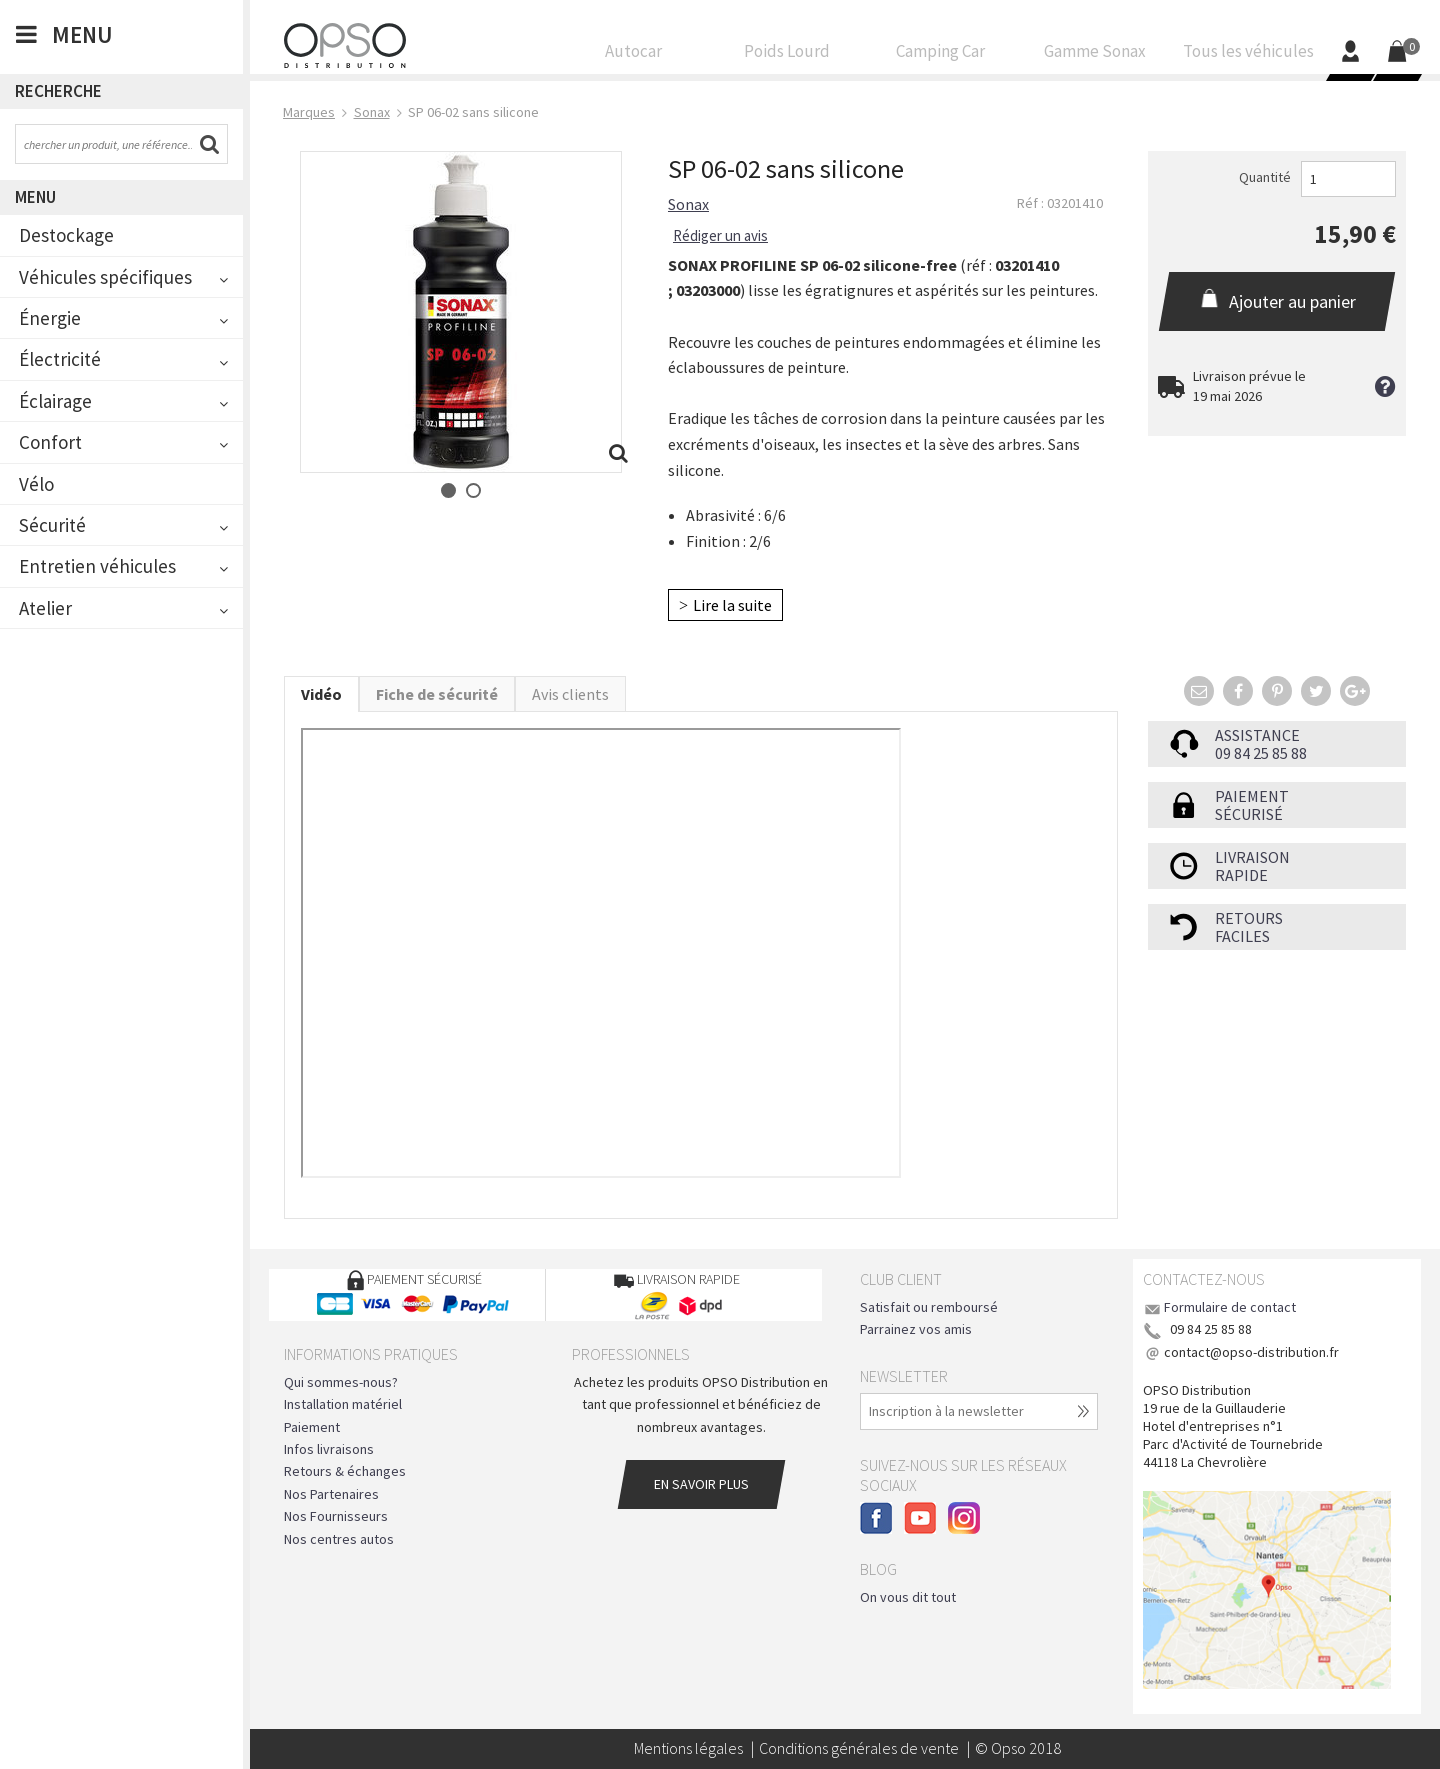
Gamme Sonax (1095, 56)
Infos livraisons (329, 1449)
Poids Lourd (788, 56)
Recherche (58, 91)
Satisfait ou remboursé (929, 1307)
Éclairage (55, 401)
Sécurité (52, 525)
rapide (1241, 875)
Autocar (634, 56)
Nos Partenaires (331, 1494)
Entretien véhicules (97, 566)
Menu (35, 197)
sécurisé (1249, 814)
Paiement (1252, 796)
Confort (50, 442)
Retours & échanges (345, 1471)
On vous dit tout (908, 1597)
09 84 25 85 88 (1261, 753)
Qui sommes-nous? (341, 1382)
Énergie (50, 318)
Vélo (36, 484)
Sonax (688, 204)
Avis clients (570, 694)
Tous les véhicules (1248, 56)
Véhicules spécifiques (105, 277)
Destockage (66, 235)
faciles (1242, 936)
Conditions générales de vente (859, 1748)
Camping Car (941, 56)
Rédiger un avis (720, 235)
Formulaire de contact (1230, 1307)
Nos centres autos (339, 1539)
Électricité (60, 359)
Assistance (1257, 735)
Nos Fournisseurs (336, 1516)
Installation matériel (343, 1404)
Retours (1249, 918)
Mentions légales (688, 1748)
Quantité (1265, 177)
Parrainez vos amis (916, 1329)
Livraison (1252, 857)
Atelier (45, 608)
